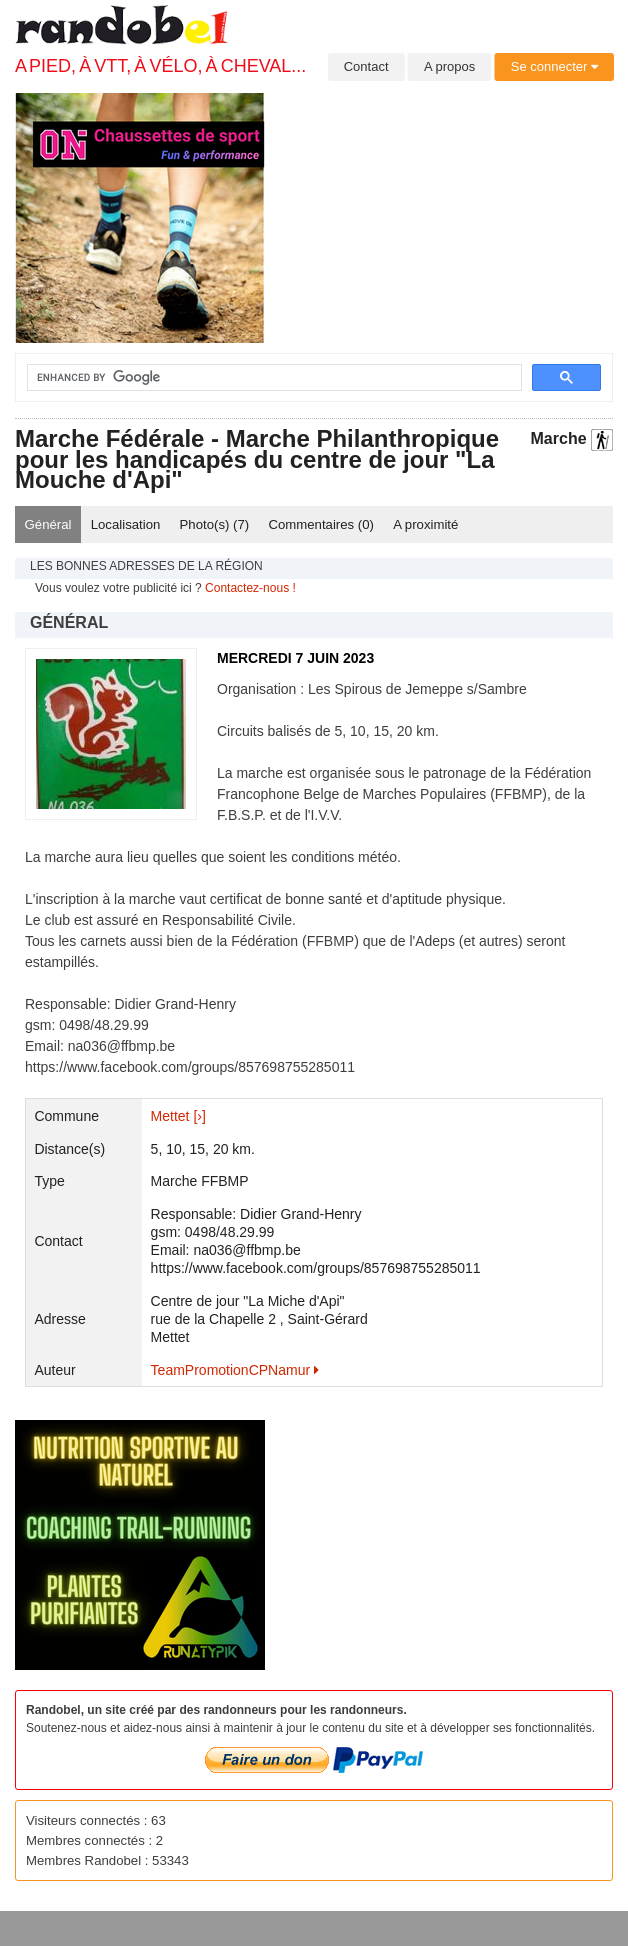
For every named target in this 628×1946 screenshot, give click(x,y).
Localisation (126, 524)
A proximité (425, 524)
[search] (262, 378)
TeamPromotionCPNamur (235, 1370)
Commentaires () (321, 524)
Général (48, 524)
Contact (366, 66)
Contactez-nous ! (250, 588)
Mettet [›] (178, 1116)
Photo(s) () (215, 524)
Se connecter (554, 66)
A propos (449, 66)
